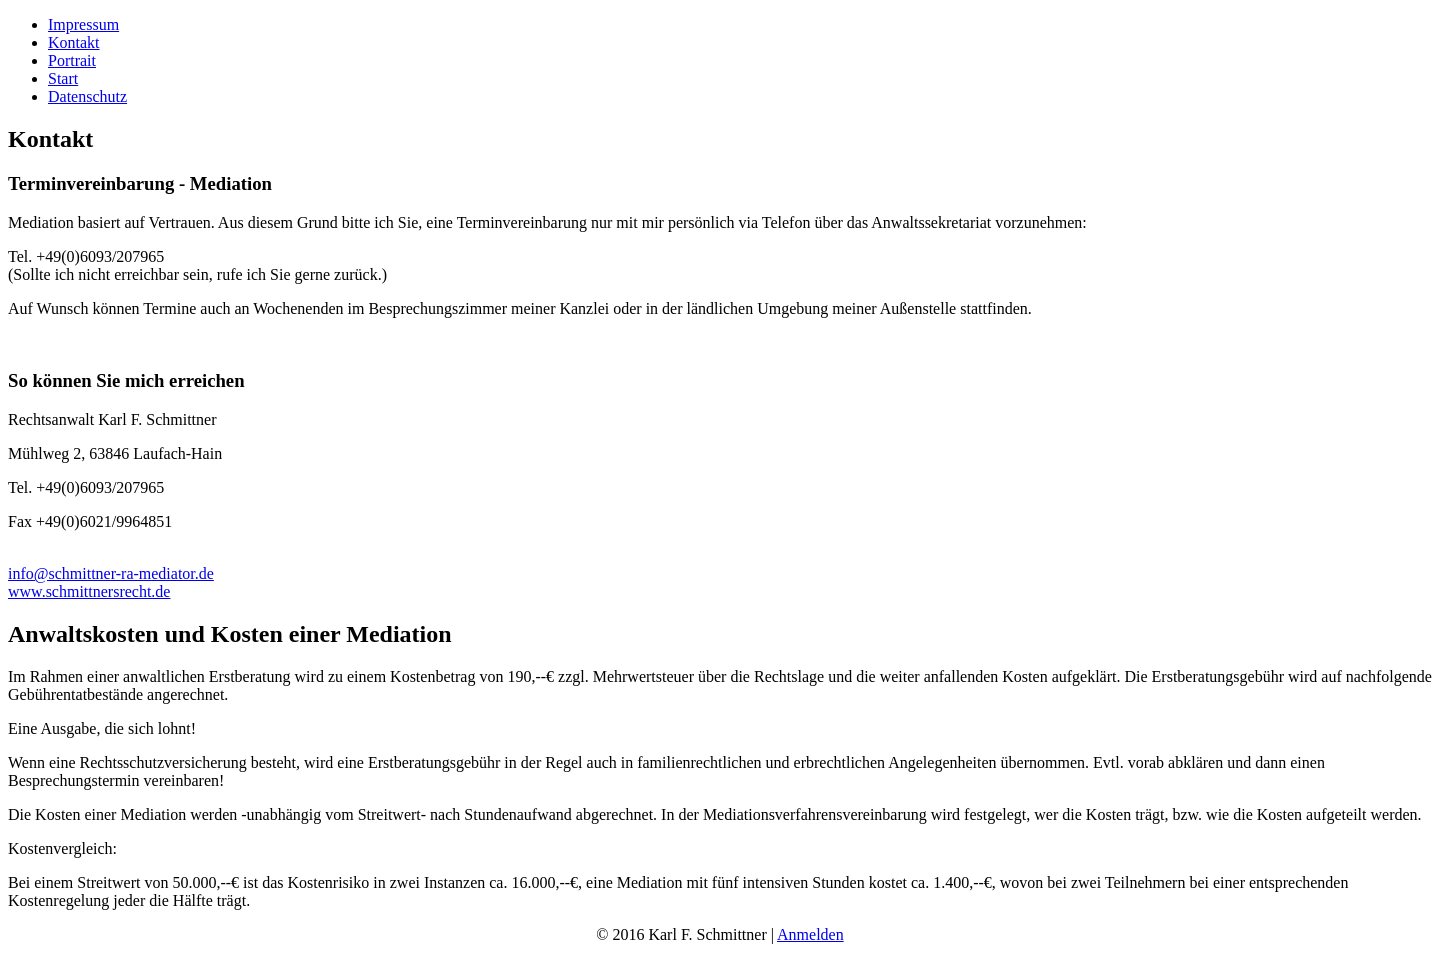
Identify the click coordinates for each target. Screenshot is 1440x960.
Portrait (72, 60)
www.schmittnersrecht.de (89, 591)
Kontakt (74, 42)
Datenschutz (87, 96)
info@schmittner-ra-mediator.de (111, 573)
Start (63, 78)
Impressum (83, 24)
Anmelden (810, 934)
